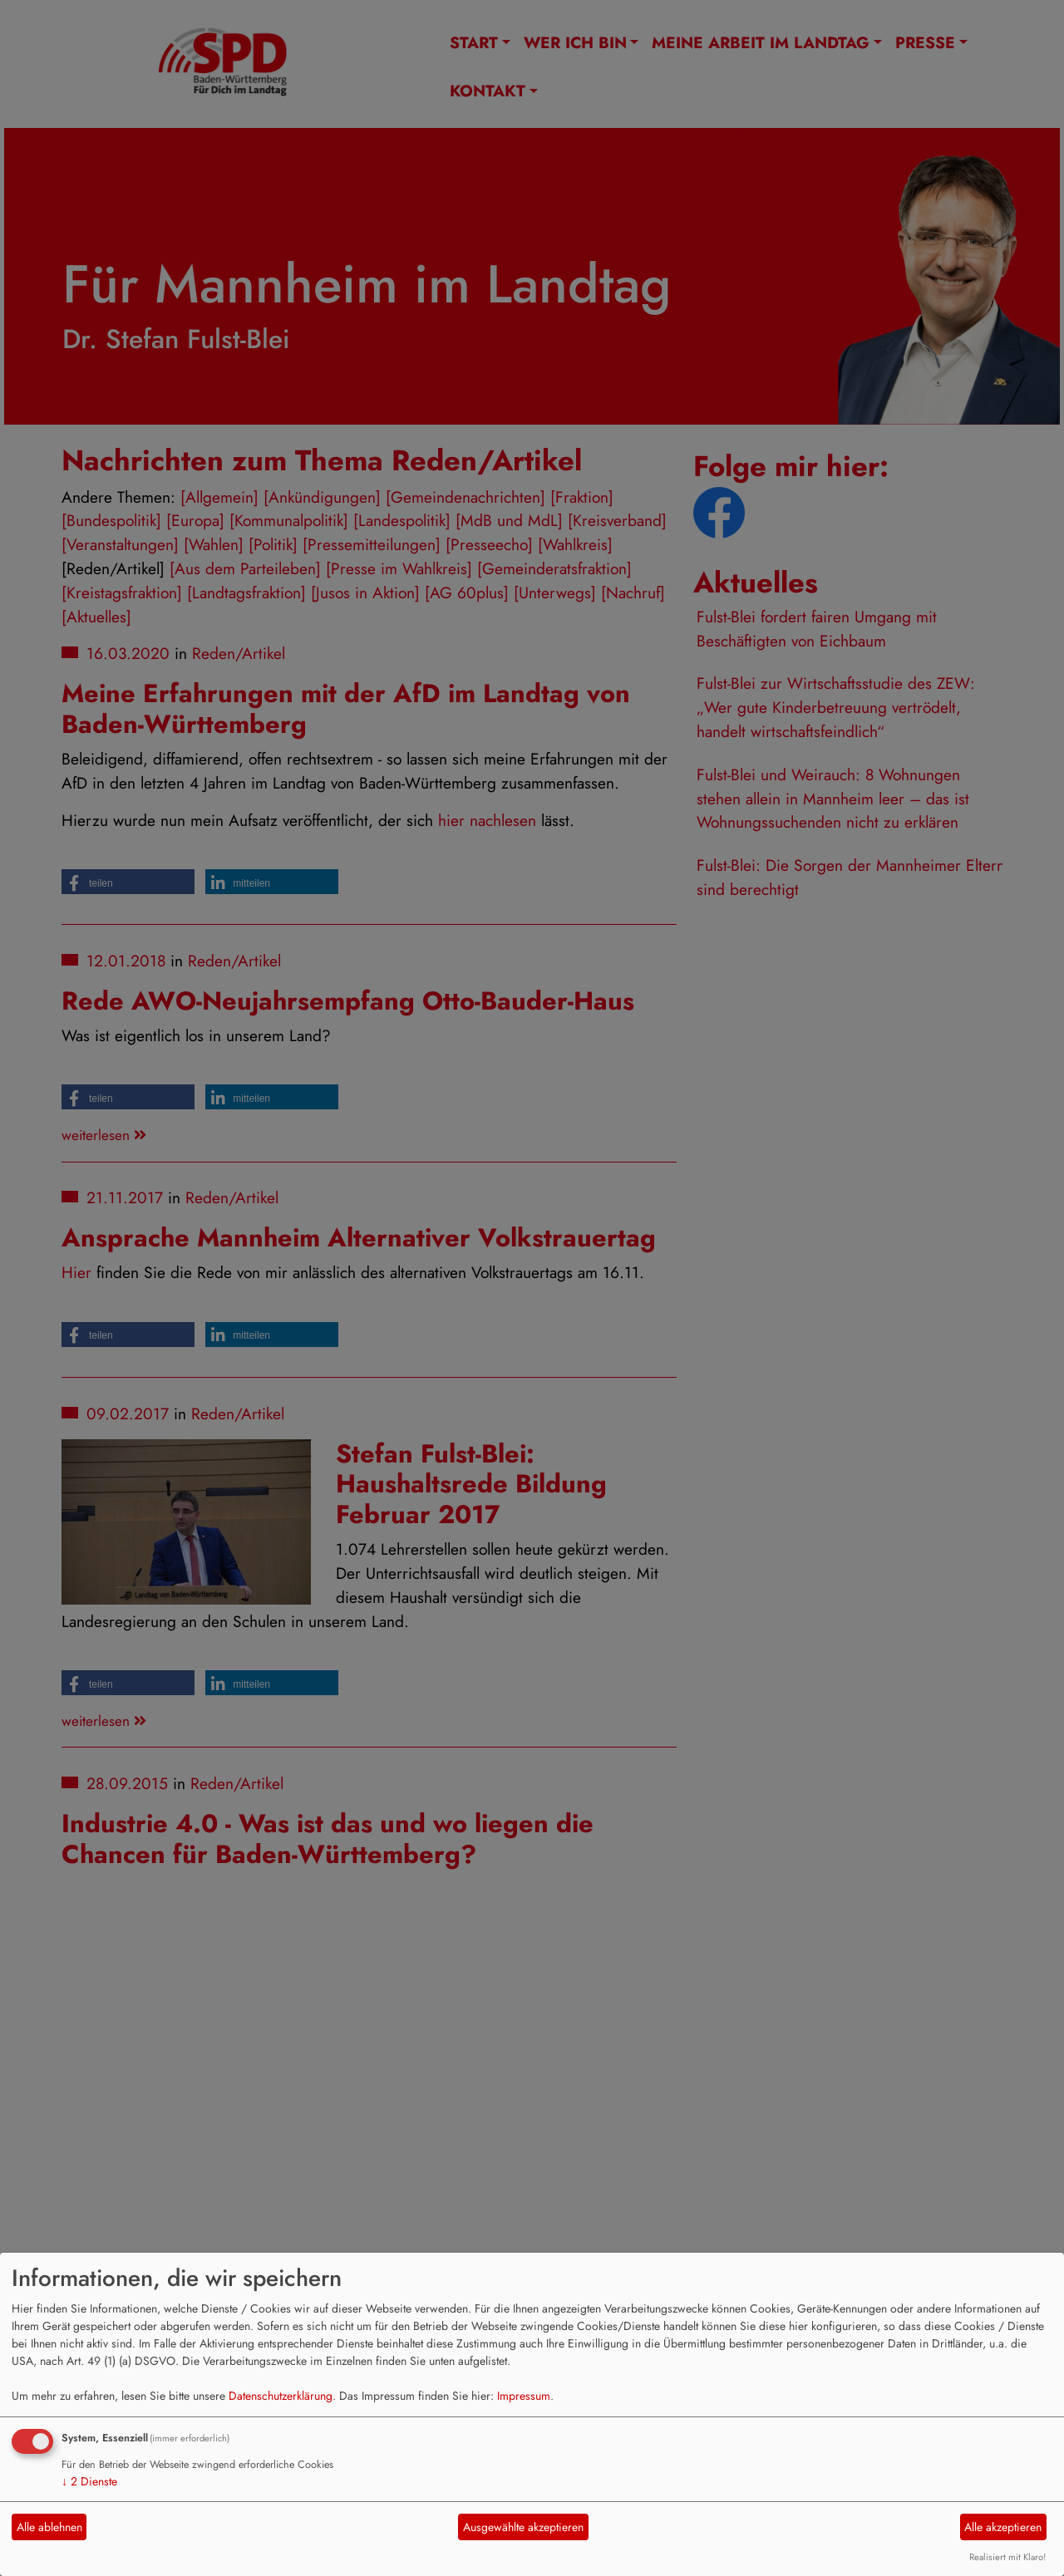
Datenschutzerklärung (280, 2395)
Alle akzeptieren (1003, 2527)
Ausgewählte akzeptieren (523, 2527)
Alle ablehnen (49, 2527)
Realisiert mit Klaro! (1007, 2557)
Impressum (523, 2395)
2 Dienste (89, 2481)
